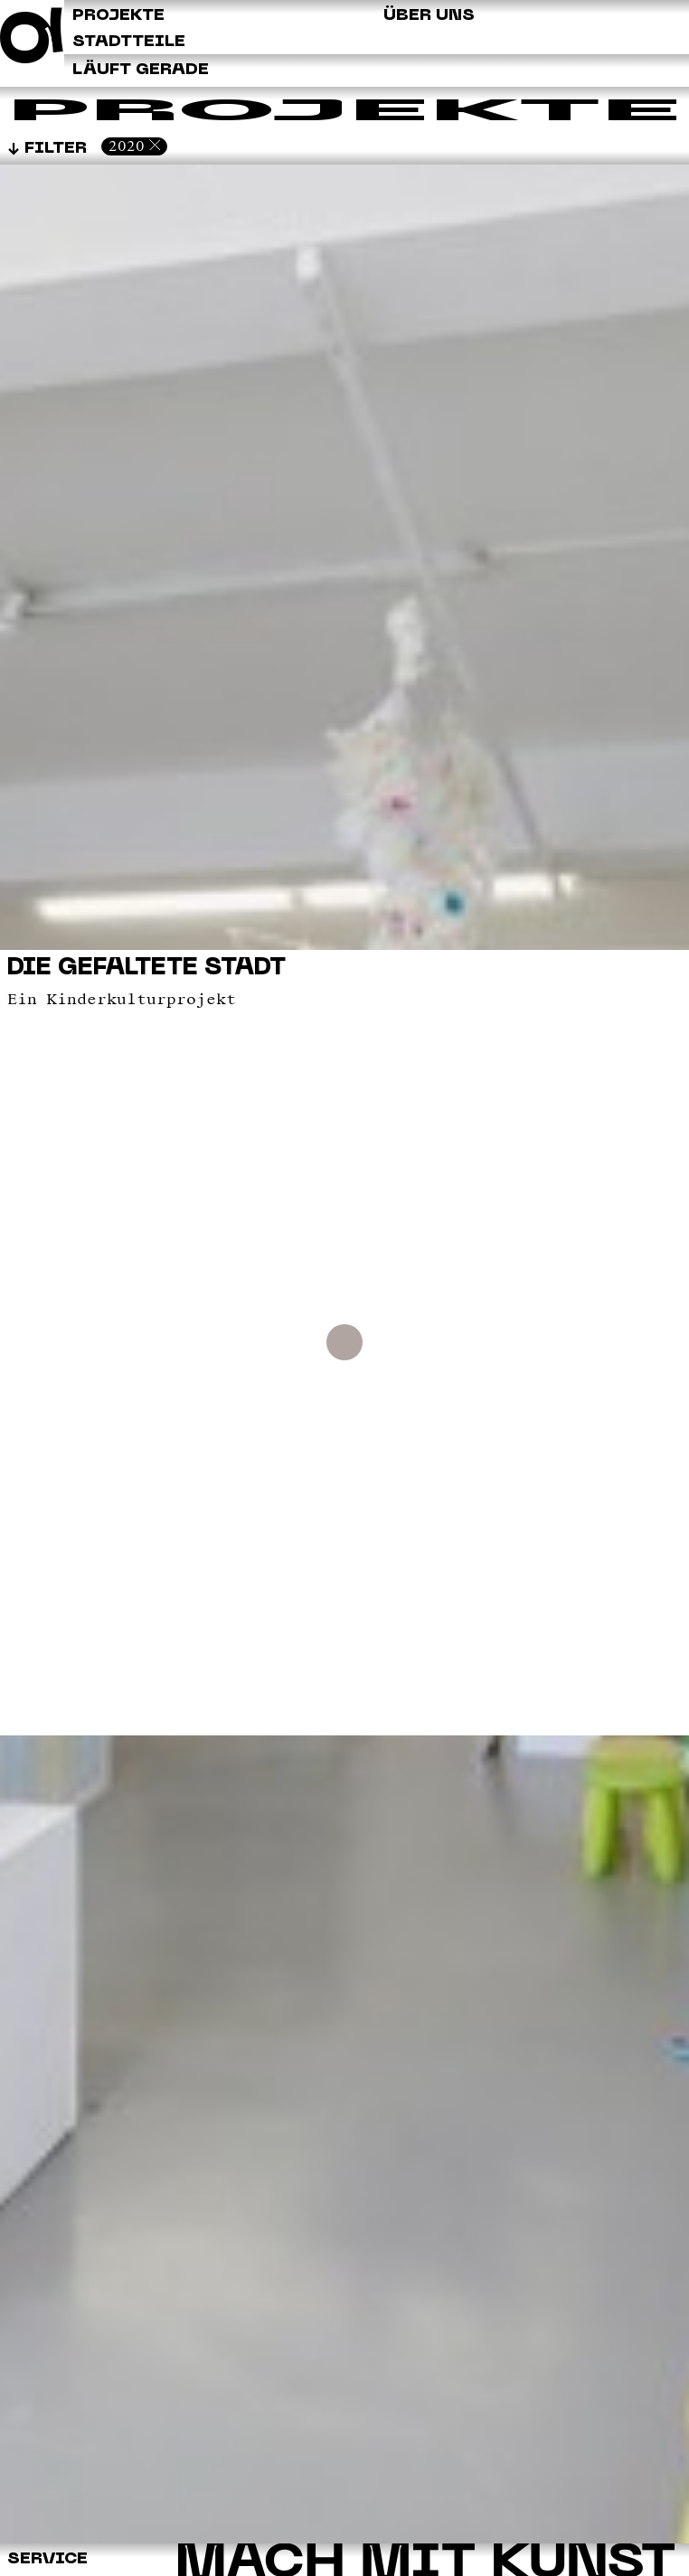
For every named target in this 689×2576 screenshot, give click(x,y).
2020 (127, 146)
